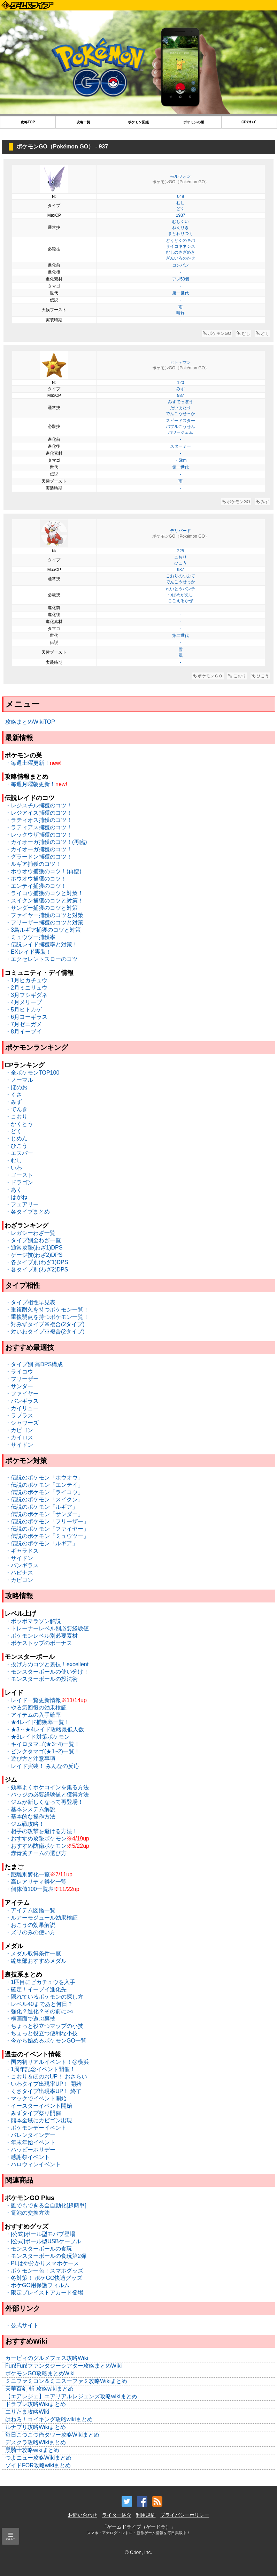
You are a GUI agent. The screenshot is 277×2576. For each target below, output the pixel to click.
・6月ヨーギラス (26, 1017)
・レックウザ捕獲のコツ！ (38, 835)
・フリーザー (22, 1379)
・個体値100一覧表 (29, 1889)
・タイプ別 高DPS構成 (34, 1364)
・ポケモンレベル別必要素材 (41, 1636)
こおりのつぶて (180, 576)
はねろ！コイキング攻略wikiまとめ (49, 2419)
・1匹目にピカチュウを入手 (40, 1982)
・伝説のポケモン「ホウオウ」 (44, 1478)
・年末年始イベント (30, 2142)
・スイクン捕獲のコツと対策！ (44, 900)
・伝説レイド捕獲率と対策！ (41, 944)
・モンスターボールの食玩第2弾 (45, 2256)
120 (180, 382)
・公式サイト (22, 2325)
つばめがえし (180, 594)
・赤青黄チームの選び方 (36, 1853)
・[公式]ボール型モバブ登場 (40, 2234)
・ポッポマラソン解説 (33, 1621)
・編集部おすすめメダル (36, 1961)
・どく (13, 1131)
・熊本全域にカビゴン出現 (38, 2120)
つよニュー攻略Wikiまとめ (38, 2458)
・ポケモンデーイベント (36, 2128)
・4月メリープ (23, 1002)
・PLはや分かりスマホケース (42, 2263)
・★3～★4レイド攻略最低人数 (44, 1729)
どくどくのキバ (180, 240)
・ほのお (16, 1087)
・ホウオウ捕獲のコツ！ (36, 879)
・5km (181, 460)
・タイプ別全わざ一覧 (33, 1240)
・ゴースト (19, 1175)
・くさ (13, 1095)
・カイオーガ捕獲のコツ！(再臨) (46, 842)
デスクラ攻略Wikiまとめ (35, 2442)
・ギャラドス (22, 1551)
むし (180, 202)
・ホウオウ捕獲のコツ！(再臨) (43, 871)
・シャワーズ (22, 1423)
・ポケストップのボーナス (38, 1643)
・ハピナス (19, 1573)
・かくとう (19, 1124)
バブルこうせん (180, 426)
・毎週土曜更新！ (27, 763)
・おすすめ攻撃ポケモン (36, 1838)
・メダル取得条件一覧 (33, 1953)
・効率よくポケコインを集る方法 (47, 1787)
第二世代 (180, 635)
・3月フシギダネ (26, 995)
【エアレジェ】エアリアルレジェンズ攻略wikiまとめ (71, 2396)
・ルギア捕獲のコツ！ (33, 864)
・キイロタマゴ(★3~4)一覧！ (42, 1744)
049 (180, 196)
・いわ (13, 1168)
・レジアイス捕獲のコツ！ (38, 813)
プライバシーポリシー (184, 2515)
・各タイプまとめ (27, 1212)
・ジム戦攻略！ (24, 1824)
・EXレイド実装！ (28, 952)
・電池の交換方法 (27, 2213)
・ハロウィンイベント (33, 2164)
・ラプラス (19, 1415)
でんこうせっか (180, 413)
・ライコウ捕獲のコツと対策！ (44, 893)
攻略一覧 (83, 122)
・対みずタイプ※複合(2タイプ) (45, 1324)
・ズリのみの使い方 (30, 1932)
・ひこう (16, 1146)
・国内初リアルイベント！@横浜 (47, 2062)
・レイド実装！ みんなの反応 (42, 1766)
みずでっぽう (180, 401)
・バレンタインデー (30, 2135)
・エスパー (19, 1153)
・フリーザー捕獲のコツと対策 (44, 922)
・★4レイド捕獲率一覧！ (37, 1722)
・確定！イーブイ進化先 (36, 1989)
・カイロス (19, 1437)
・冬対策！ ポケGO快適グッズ (43, 2278)
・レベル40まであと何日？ (39, 2004)
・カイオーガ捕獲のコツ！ (38, 849)
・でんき (16, 1109)
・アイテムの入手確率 (33, 1715)
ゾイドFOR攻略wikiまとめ (38, 2465)
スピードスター (180, 420)
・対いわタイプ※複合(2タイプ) (45, 1332)
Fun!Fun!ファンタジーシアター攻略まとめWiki (63, 2366)
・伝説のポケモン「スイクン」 (44, 1499)
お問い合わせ (82, 2515)
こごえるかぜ (180, 600)
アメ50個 (180, 279)
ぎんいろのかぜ (180, 258)
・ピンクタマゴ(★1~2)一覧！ (42, 1751)
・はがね (16, 1197)
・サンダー (19, 1386)
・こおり (16, 1117)
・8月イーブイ (23, 1032)
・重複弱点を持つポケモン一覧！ (47, 1317)
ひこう (180, 563)
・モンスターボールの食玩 (38, 2249)
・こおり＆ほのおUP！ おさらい (46, 2076)
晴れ (180, 312)
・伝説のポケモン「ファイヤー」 (47, 1529)
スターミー (180, 446)
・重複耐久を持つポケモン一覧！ (47, 1310)
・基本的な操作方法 (30, 1817)
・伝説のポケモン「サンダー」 (44, 1514)
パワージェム (180, 432)
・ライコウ (19, 1372)
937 (180, 395)
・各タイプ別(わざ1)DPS (36, 1262)
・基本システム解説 (30, 1809)
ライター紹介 (116, 2515)
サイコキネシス (180, 246)
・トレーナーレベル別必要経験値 (47, 1628)
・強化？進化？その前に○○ (39, 2011)
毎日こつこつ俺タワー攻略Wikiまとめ (52, 2435)
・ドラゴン (19, 1182)
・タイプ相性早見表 (30, 1302)
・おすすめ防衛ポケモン (36, 1846)
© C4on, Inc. (138, 2552)
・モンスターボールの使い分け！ (47, 1672)
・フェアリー (22, 1204)
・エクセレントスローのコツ (41, 959)
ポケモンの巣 (193, 122)
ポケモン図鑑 (138, 122)
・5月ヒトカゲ (23, 1010)
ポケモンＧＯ (208, 676)
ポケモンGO (217, 333)
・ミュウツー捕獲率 (30, 937)
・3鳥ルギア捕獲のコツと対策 (43, 930)
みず (180, 388)
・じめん (16, 1138)
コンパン (180, 265)
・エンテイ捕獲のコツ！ (36, 886)
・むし (13, 1160)
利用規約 (145, 2515)
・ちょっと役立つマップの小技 (44, 2026)
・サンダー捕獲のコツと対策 (41, 908)
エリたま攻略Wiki (27, 2412)
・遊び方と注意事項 (30, 1759)
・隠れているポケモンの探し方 (44, 1997)
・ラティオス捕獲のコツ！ (38, 820)
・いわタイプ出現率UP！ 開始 (43, 2084)
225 (180, 550)
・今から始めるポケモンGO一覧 (45, 2041)
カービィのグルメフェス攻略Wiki (46, 2358)
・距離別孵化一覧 (27, 1874)
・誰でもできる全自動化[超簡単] (45, 2205)
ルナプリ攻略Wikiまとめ (35, 2427)
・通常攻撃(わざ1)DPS (33, 1248)
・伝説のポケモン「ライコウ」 (44, 1492)
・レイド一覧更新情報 (33, 1700)
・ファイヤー (22, 1394)
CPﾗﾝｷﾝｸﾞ (249, 122)
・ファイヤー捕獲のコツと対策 (44, 915)
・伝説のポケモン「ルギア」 (41, 1507)
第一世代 (180, 293)
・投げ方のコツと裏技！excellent (47, 1664)
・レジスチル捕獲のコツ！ (38, 805)
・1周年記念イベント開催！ (40, 2069)
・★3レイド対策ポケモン (37, 1737)
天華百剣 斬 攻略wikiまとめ (39, 2389)
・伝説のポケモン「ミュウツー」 (47, 1536)
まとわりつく (180, 233)
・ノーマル (19, 1080)
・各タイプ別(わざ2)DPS (36, 1269)
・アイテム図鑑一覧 (30, 1910)
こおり (180, 557)
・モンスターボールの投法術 (41, 1679)
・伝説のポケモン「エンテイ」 (44, 1485)
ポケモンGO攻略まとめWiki (40, 2373)
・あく (13, 1190)
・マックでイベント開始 (36, 2098)
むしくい (180, 221)
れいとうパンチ (180, 588)
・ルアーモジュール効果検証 (41, 1918)
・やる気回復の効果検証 (36, 1707)
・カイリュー (22, 1408)
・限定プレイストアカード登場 (44, 2293)
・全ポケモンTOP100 (32, 1073)
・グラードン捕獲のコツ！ (38, 857)
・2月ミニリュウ (26, 988)
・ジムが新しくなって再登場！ (44, 1802)
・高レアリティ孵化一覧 (36, 1882)
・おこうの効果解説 (30, 1925)
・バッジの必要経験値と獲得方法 (47, 1795)
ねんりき (180, 227)
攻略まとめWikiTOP (30, 722)
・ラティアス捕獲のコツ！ (38, 827)
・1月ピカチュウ (26, 980)
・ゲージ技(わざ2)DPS (33, 1255)
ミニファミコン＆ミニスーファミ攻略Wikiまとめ (66, 2381)
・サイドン (19, 1445)
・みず (13, 1102)
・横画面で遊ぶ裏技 (30, 2019)
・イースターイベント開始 (38, 2106)
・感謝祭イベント (27, 2157)
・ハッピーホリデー (30, 2150)
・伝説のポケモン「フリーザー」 (47, 1521)
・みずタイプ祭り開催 (33, 2113)
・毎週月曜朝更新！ (30, 784)
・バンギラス (22, 1401)
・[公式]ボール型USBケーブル (43, 2241)
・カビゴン (19, 1430)
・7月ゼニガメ (23, 1024)
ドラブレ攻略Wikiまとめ (35, 2404)
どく (180, 208)
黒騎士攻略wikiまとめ (32, 2450)
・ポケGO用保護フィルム (37, 2285)
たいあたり (180, 407)
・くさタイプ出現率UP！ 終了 (43, 2091)
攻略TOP (28, 122)
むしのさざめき (180, 252)
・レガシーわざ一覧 (30, 1233)
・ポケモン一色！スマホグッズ (44, 2271)
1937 (180, 215)
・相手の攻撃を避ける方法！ (41, 1831)
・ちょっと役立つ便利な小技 (41, 2033)
